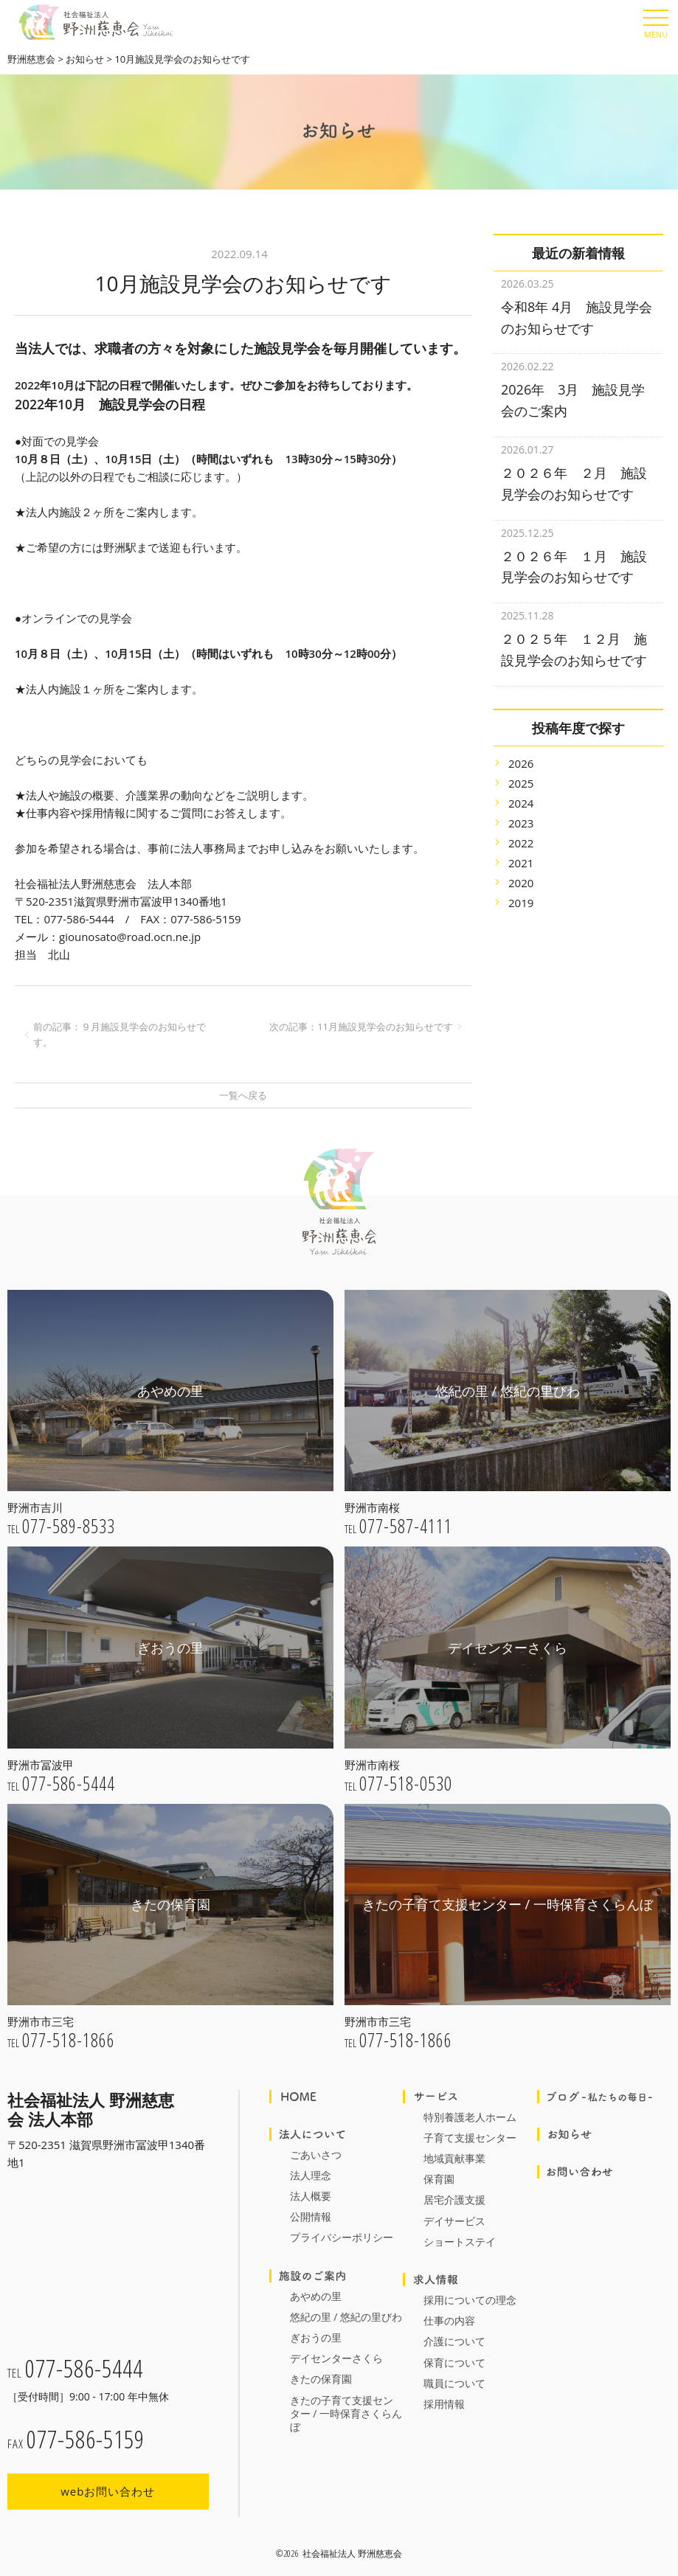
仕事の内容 (449, 2320)
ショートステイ (459, 2242)
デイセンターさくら (336, 2358)
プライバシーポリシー (341, 2237)
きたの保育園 (321, 2379)
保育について (454, 2362)
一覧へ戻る (243, 1095)
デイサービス (454, 2221)
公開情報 (310, 2216)
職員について (454, 2383)
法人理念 (310, 2175)
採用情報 (444, 2404)
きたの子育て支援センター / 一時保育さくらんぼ (346, 2413)
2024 (520, 784)
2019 (520, 884)
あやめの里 (316, 2296)
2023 (520, 804)
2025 (520, 764)
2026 (520, 744)
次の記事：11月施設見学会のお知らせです (361, 1026)
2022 (520, 824)
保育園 (438, 2179)
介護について (454, 2341)
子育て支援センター (469, 2138)
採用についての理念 (469, 2300)
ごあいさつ (316, 2155)
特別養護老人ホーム (469, 2117)
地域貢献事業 (454, 2158)
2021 (520, 844)
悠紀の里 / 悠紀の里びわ (346, 2317)
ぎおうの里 (316, 2337)
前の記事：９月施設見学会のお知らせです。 (119, 1034)
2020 (520, 864)
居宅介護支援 (454, 2200)
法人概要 (310, 2196)
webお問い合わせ (108, 2491)
